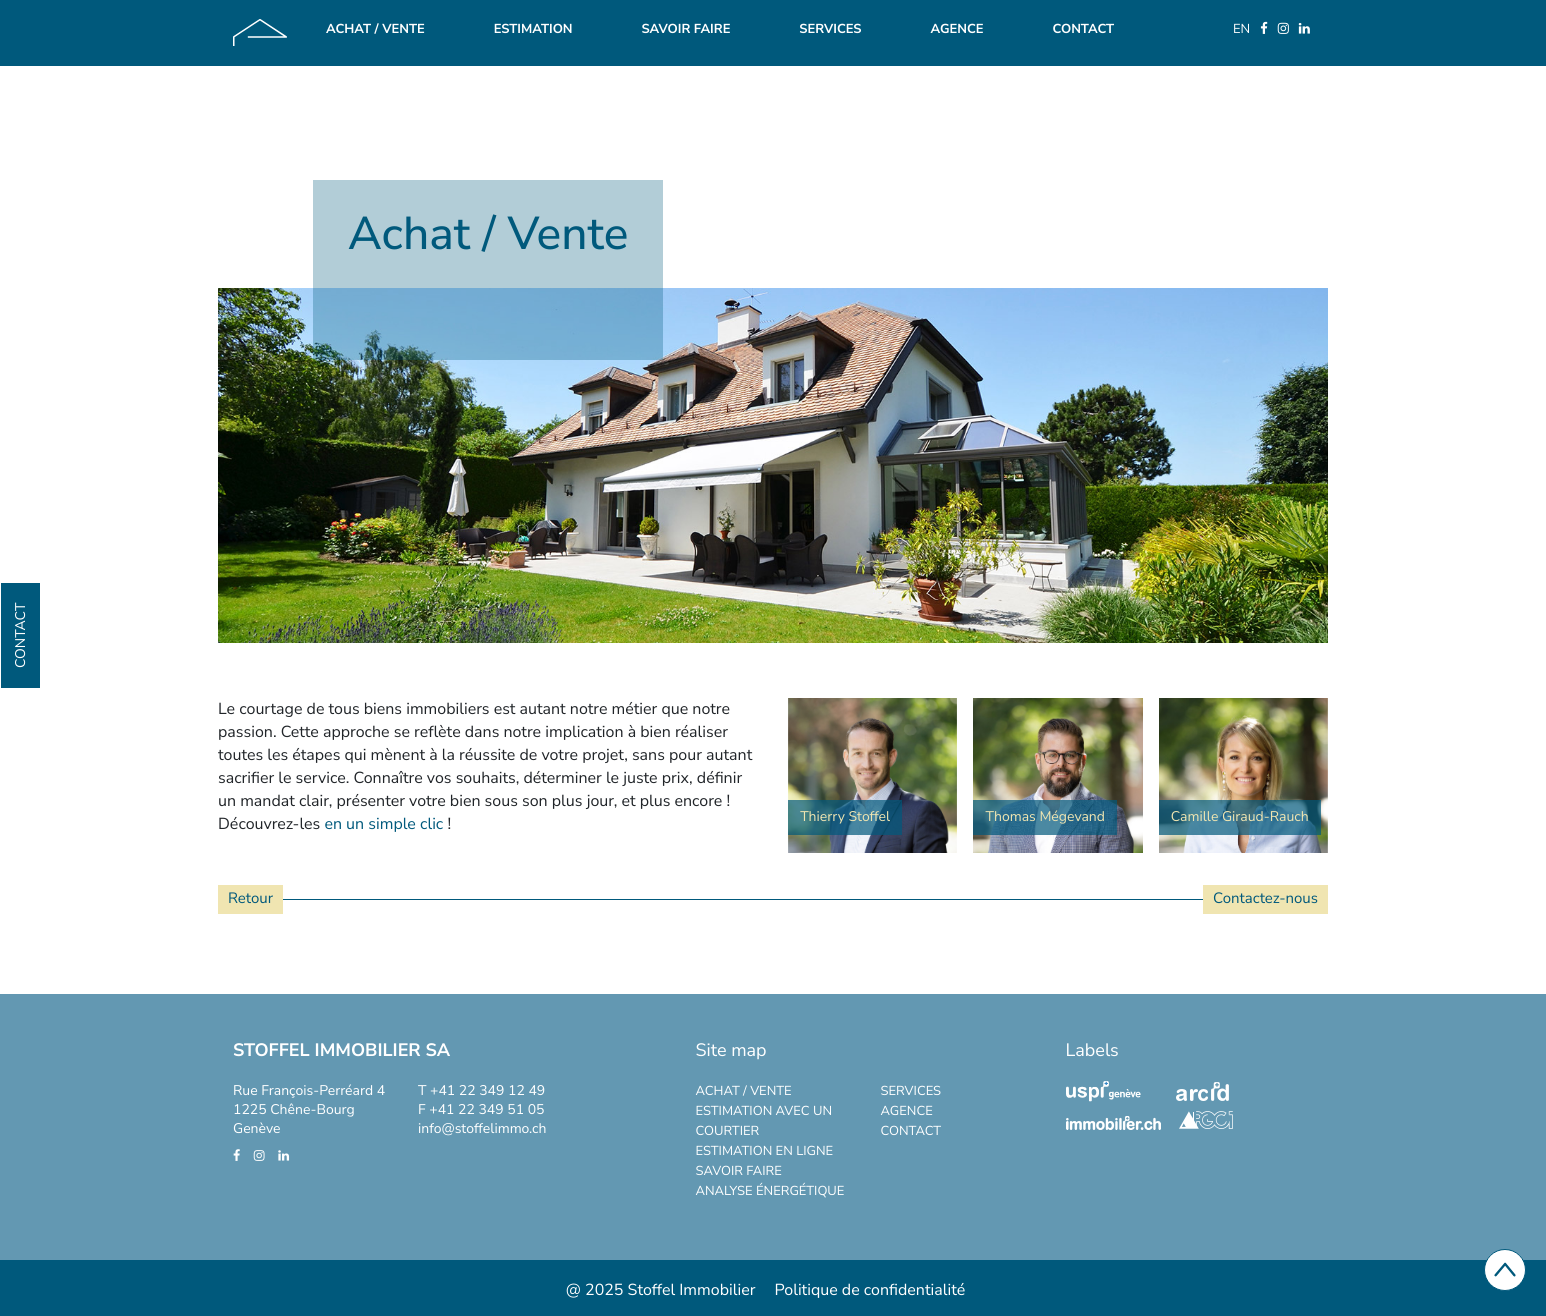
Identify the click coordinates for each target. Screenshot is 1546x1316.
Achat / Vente (375, 29)
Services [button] (830, 29)
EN (1241, 29)
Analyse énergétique (770, 1191)
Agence (956, 29)
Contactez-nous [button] (1265, 899)
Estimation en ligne (765, 1151)
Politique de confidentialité (870, 1290)
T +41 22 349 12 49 (481, 1090)
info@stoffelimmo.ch (482, 1128)
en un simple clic (383, 824)
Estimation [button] (533, 29)
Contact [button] (20, 635)
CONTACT (911, 1131)
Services (911, 1091)
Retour (250, 899)
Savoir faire (685, 29)
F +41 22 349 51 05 (481, 1109)
